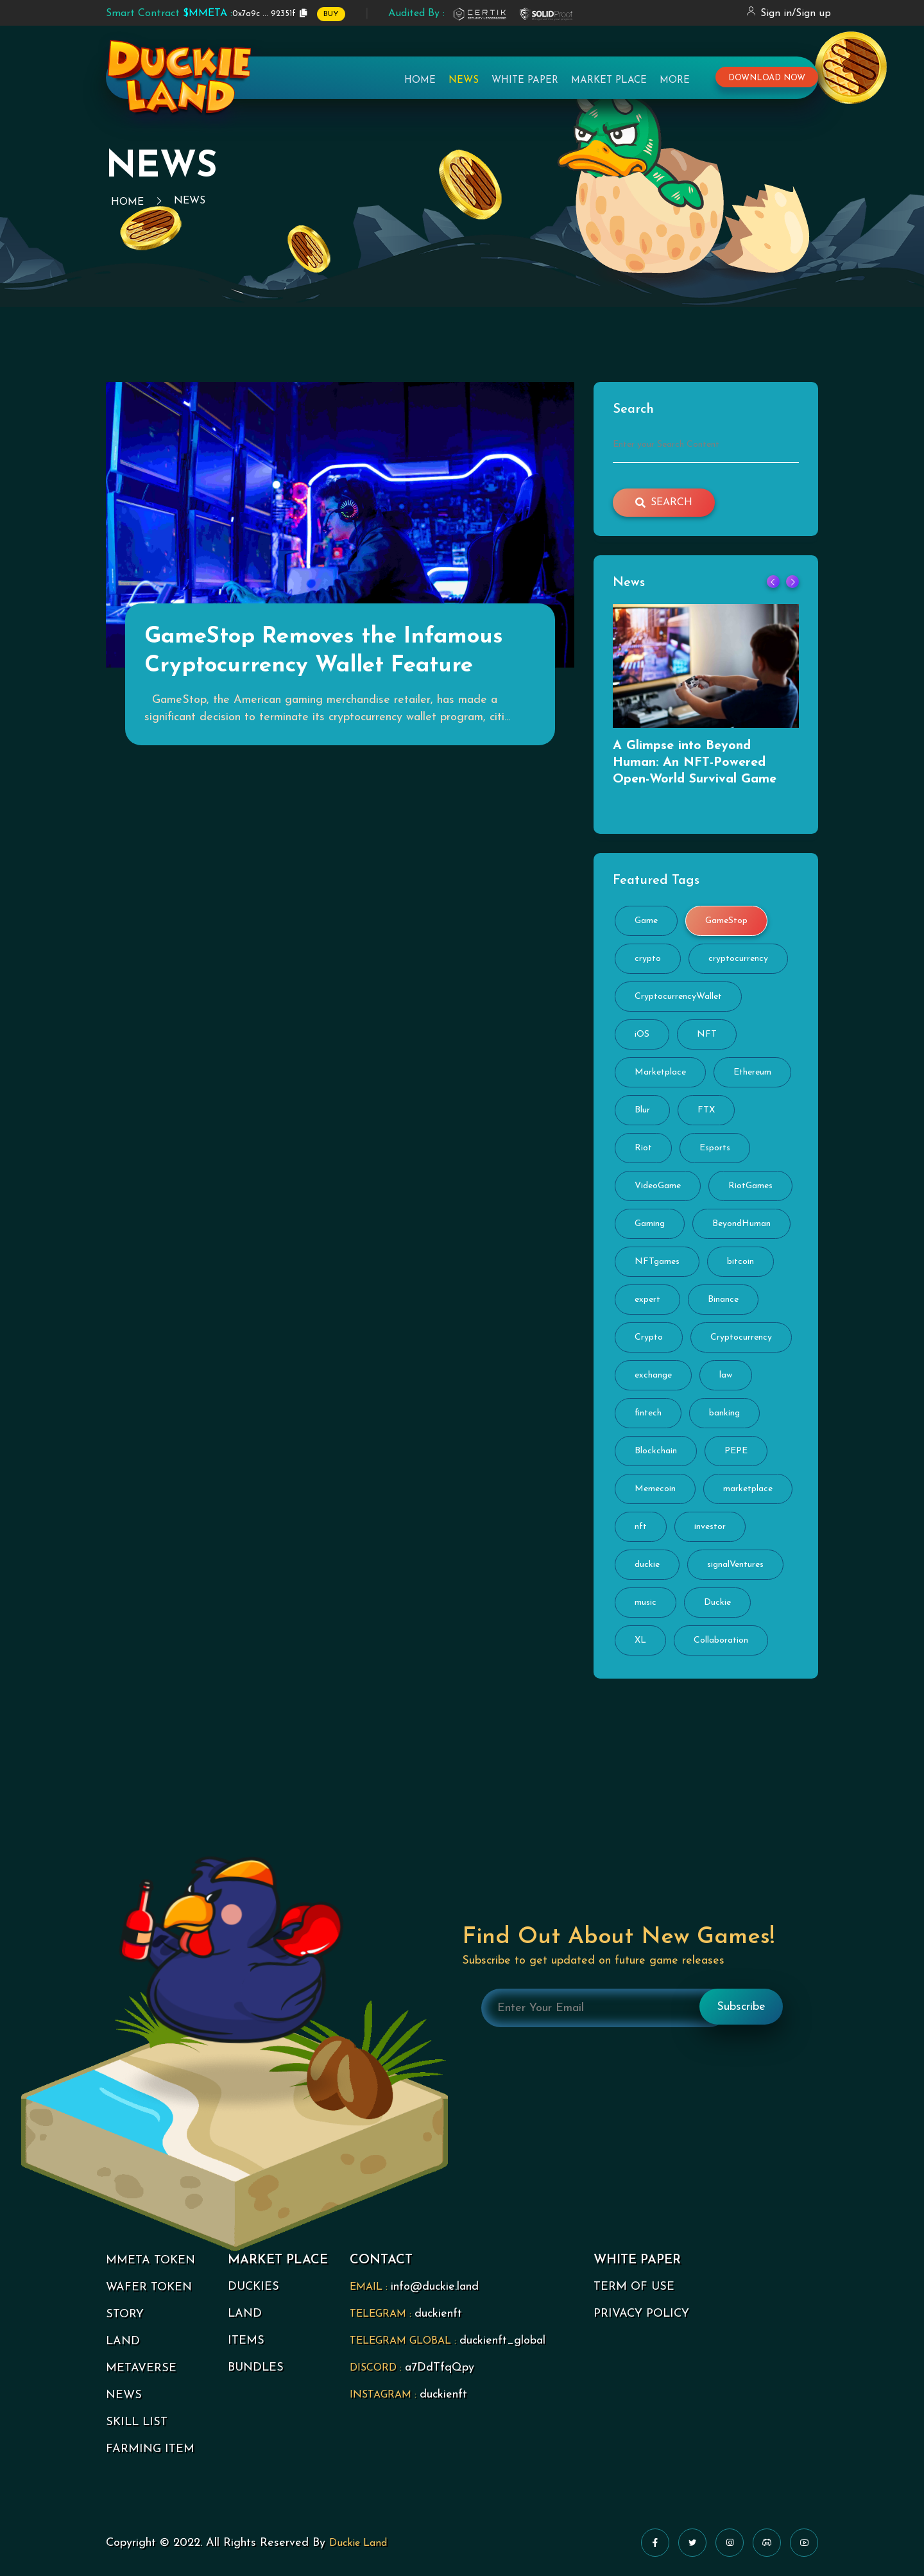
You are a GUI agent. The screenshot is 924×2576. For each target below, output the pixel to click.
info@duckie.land (435, 2287)
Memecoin (655, 1489)
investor (710, 1527)
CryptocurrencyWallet (678, 996)
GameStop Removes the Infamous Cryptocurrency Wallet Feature (323, 652)
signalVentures (735, 1564)
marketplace (748, 1489)
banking (724, 1413)
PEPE (736, 1451)
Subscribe (741, 2007)
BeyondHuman (741, 1224)
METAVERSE (141, 2368)
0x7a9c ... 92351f (201, 13)
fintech (648, 1413)
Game (646, 921)
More (675, 80)
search (663, 502)
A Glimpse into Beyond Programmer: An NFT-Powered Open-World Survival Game (694, 762)
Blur (642, 1110)
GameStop (726, 921)
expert (647, 1299)
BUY (331, 14)
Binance (723, 1299)
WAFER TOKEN (149, 2287)
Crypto (649, 1337)
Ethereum (752, 1072)
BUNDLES (256, 2368)
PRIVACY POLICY (641, 2314)
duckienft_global (502, 2341)
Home (420, 80)
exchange (653, 1375)
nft (641, 1527)
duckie (647, 1564)
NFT (707, 1034)
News (464, 80)
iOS (642, 1034)
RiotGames (750, 1186)
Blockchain (656, 1451)
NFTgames (657, 1261)
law (725, 1375)
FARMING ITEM (150, 2449)
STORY (125, 2314)
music (645, 1602)
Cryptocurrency (741, 1337)
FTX (706, 1110)
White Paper (525, 80)
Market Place (609, 80)
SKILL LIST (136, 2422)
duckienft (438, 2314)
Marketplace (660, 1072)
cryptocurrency (738, 959)
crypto (648, 959)
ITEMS (246, 2341)
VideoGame (658, 1186)
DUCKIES (253, 2287)
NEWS (124, 2395)
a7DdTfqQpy (439, 2368)
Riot (643, 1148)
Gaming (650, 1224)
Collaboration (721, 1640)
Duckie (717, 1602)
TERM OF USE (634, 2287)
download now (766, 78)
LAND (123, 2341)
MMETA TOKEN (150, 2260)
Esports (714, 1148)
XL (640, 1640)
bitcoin (740, 1261)
